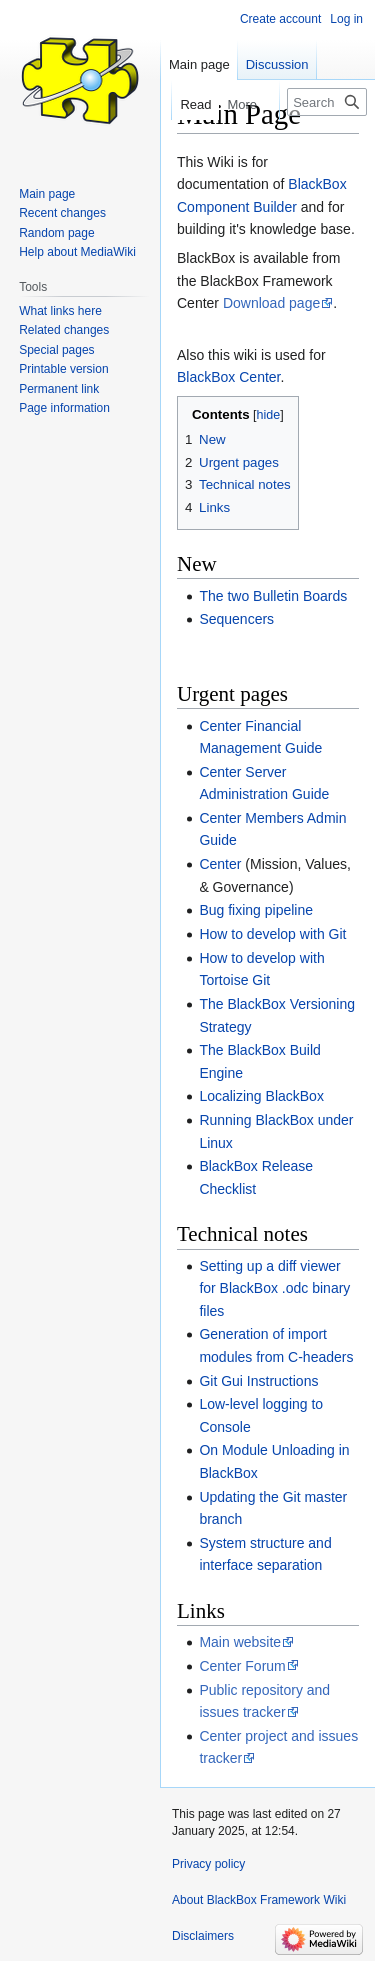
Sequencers (236, 619)
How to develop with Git (272, 934)
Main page (199, 64)
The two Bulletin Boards (273, 596)
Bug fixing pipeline (256, 910)
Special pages (56, 350)
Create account (280, 19)
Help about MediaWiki (77, 252)
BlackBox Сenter (229, 377)
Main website (240, 1642)
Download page (271, 303)
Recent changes (62, 213)
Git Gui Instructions (258, 1381)
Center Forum (242, 1666)
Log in (346, 19)
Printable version (63, 369)
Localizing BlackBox (261, 1096)
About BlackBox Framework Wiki (259, 1900)
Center (220, 864)
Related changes (64, 330)
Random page (56, 233)
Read (186, 104)
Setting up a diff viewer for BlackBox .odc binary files (274, 1288)
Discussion (277, 64)
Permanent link (59, 389)
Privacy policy (208, 1864)
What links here (60, 311)
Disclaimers (203, 1936)
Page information (64, 408)
